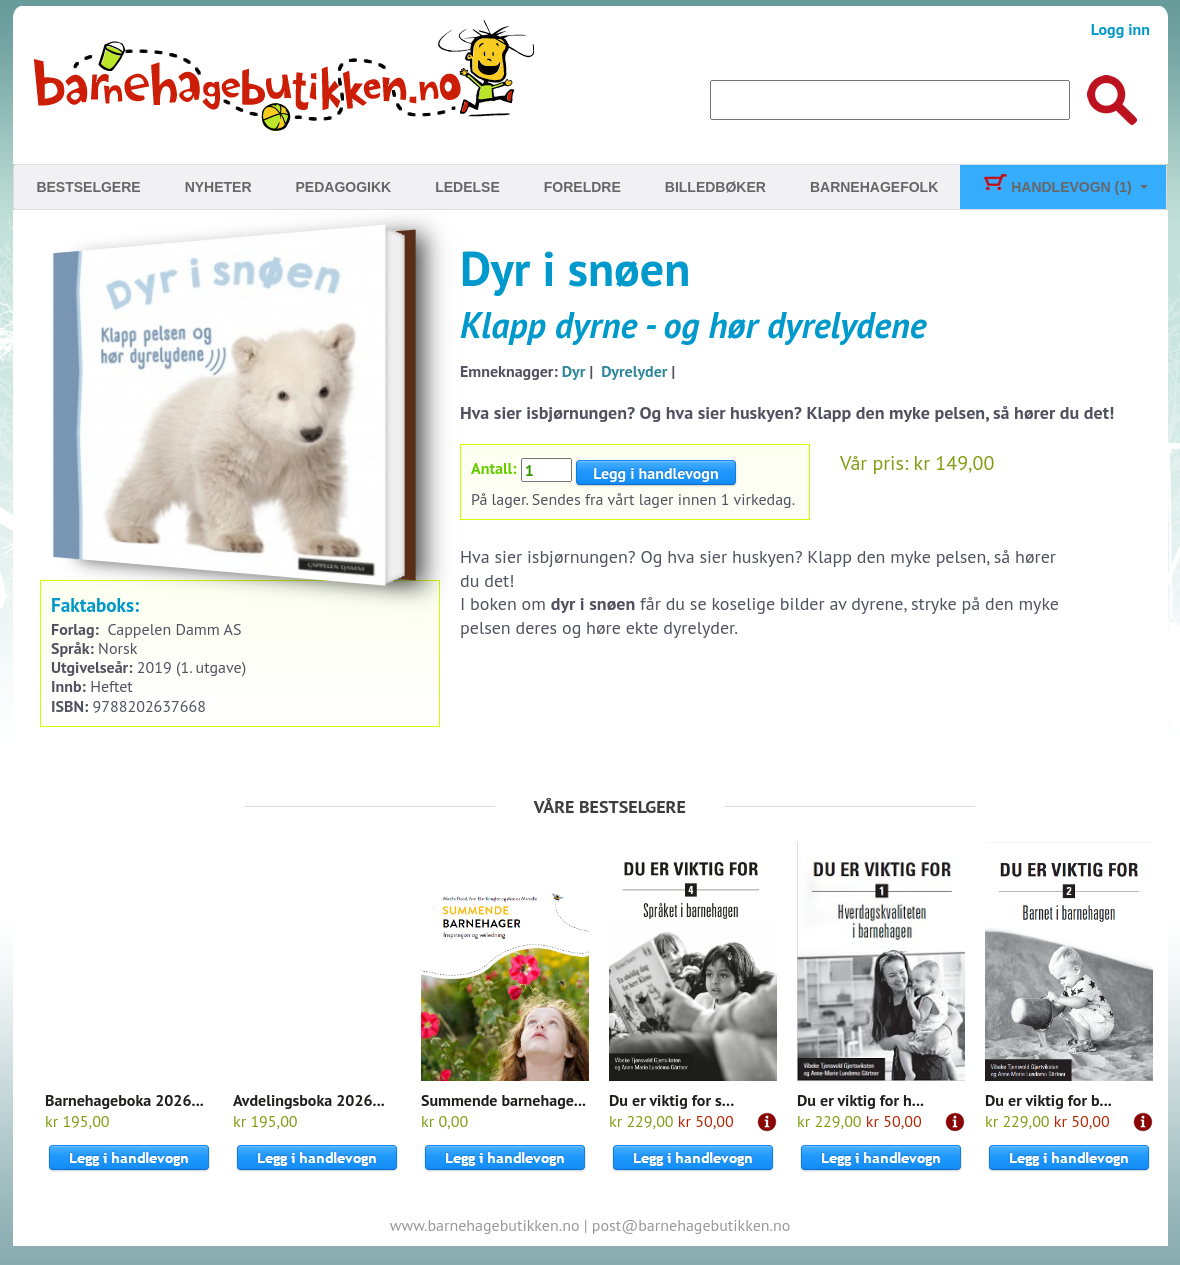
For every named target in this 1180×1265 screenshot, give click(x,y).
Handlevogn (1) (1056, 187)
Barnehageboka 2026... (124, 1100)
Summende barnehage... (503, 1100)
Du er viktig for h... (860, 1100)
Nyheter (218, 187)
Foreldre (582, 187)
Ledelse (467, 187)
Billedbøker (715, 187)
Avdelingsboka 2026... (309, 1100)
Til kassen (945, 394)
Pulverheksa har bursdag (960, 251)
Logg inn (1120, 29)
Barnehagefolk (874, 187)
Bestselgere (88, 187)
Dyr (574, 371)
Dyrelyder (634, 371)
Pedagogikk (344, 187)
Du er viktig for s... (671, 1100)
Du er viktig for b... (1048, 1100)
